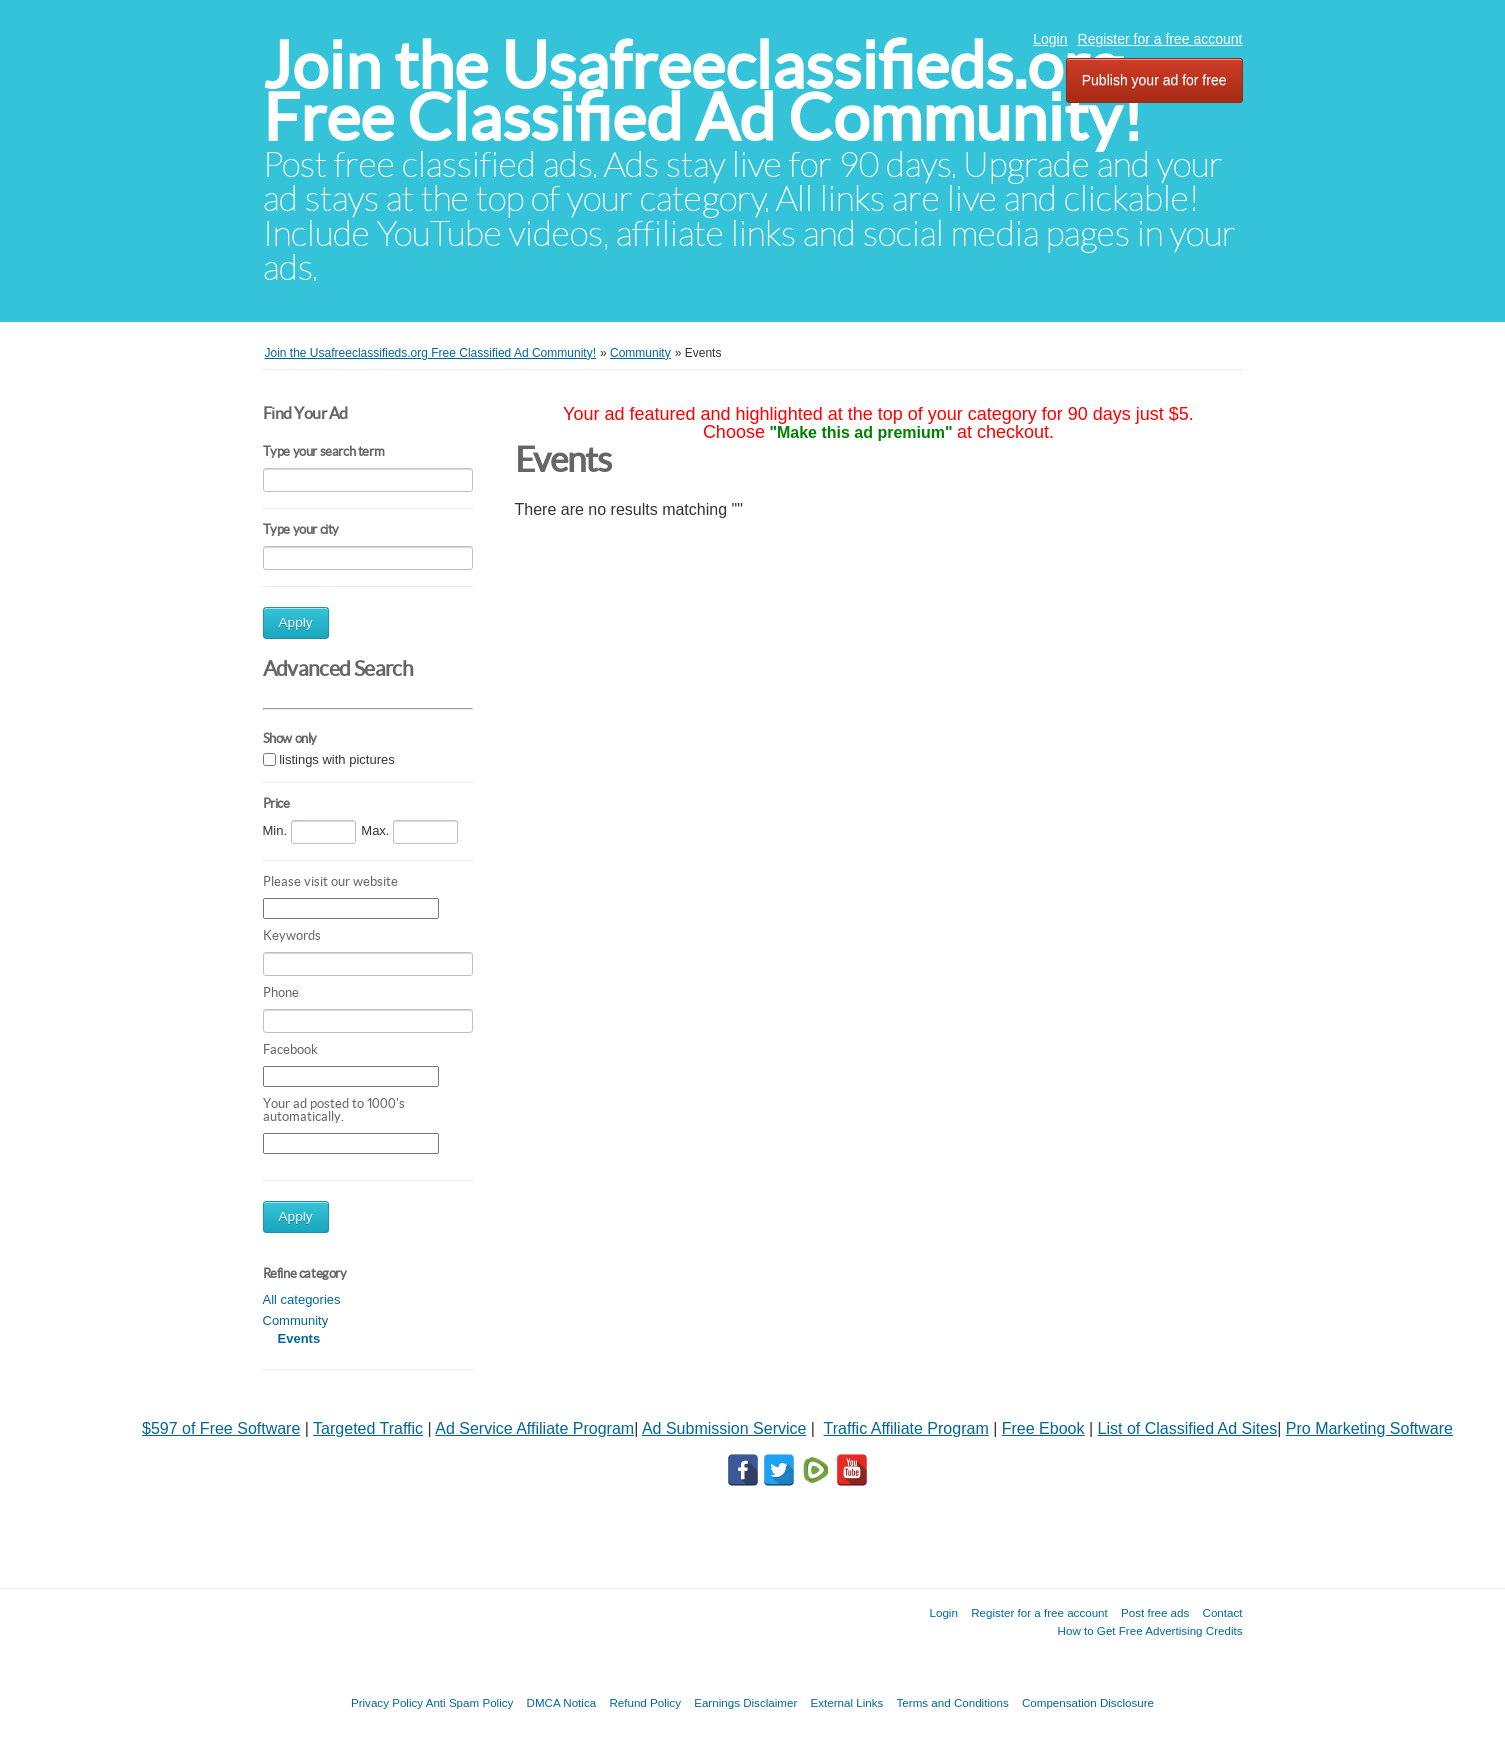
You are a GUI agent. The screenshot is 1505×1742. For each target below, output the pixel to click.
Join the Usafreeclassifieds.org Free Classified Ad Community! (703, 91)
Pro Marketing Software (1369, 1428)
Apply (296, 622)
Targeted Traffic (368, 1428)
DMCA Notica (562, 1702)
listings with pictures (337, 759)
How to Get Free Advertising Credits (1150, 1630)
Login (1050, 39)
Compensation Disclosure (1088, 1702)
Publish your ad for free (1154, 80)
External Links (847, 1702)
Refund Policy (645, 1702)
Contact (1223, 1612)
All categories (302, 1299)
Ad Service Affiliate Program (534, 1428)
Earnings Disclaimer (745, 1702)
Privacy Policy (387, 1702)
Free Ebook (1043, 1428)
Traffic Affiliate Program (906, 1428)
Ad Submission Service (724, 1428)
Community (296, 1320)
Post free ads (1155, 1612)
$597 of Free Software (221, 1428)
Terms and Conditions (953, 1702)
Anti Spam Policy (470, 1702)
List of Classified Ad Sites (1188, 1428)
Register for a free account (1160, 39)
